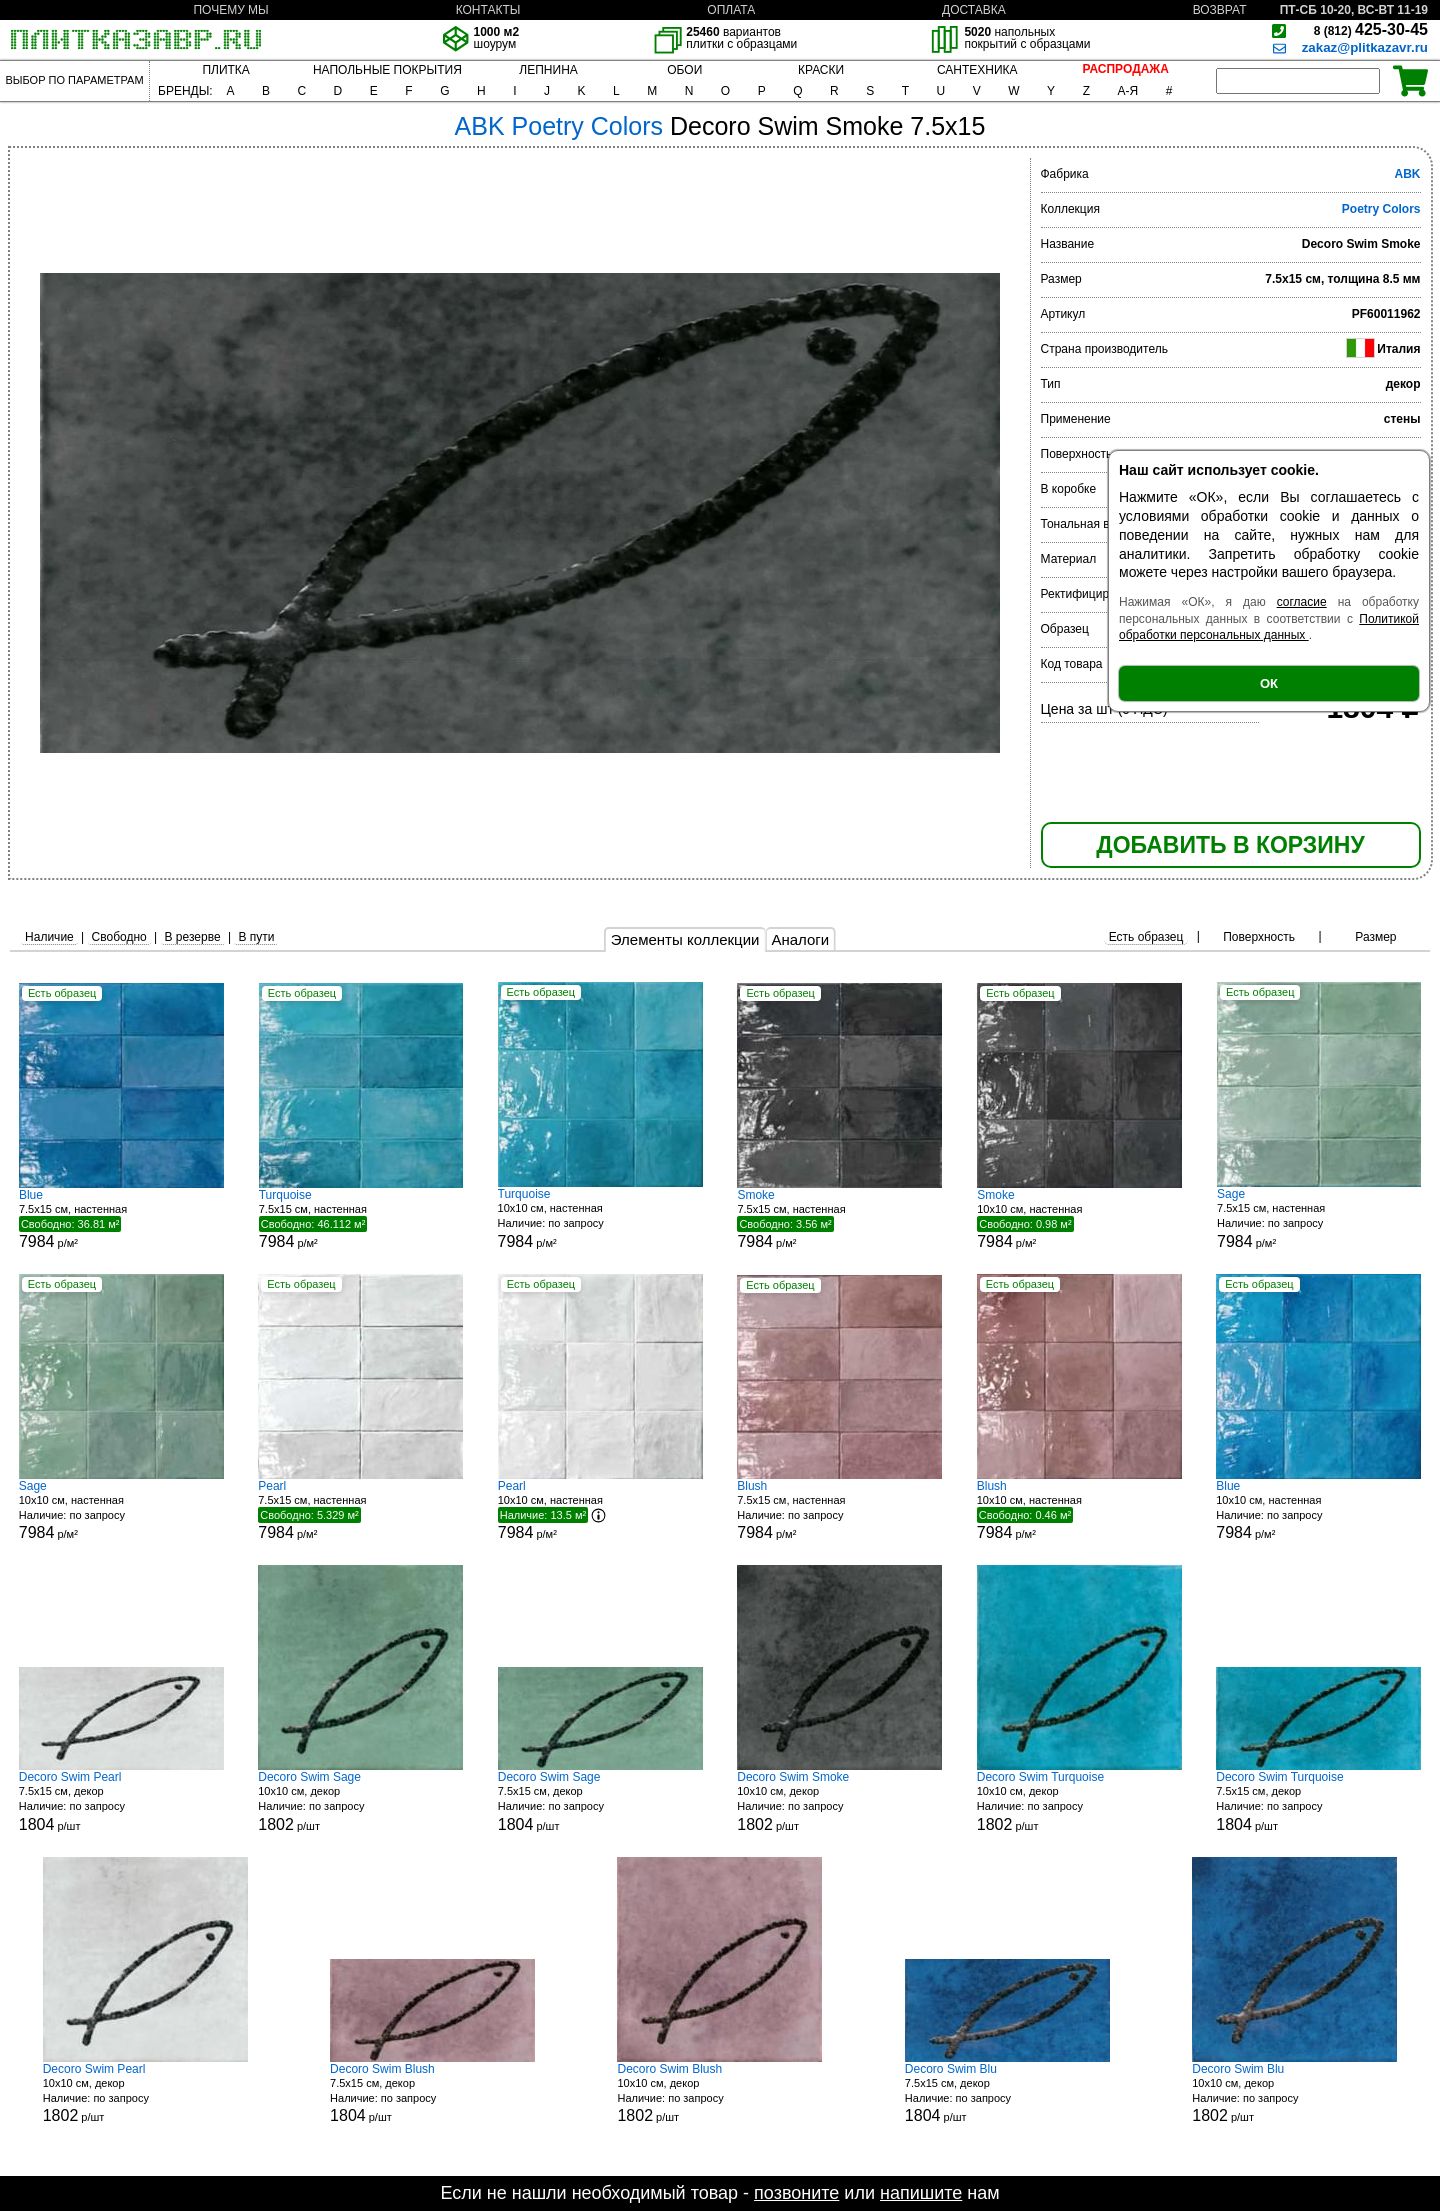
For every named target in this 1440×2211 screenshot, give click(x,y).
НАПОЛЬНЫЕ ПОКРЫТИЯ (387, 70)
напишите (921, 2193)
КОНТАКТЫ (488, 10)
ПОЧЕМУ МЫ (230, 10)
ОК (1269, 683)
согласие (1302, 602)
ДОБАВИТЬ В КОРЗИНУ (1230, 845)
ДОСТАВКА (974, 10)
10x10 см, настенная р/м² (600, 1218)
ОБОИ (684, 70)
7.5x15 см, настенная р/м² (121, 1219)
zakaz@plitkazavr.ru (1365, 47)
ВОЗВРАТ (1220, 10)
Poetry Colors (1381, 209)
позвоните (796, 2193)
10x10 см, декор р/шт (360, 1801)
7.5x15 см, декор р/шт (121, 1801)
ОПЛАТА (731, 10)
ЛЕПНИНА (548, 70)
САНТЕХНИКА (977, 70)
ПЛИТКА (225, 70)
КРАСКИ (821, 70)
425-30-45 (1371, 29)
